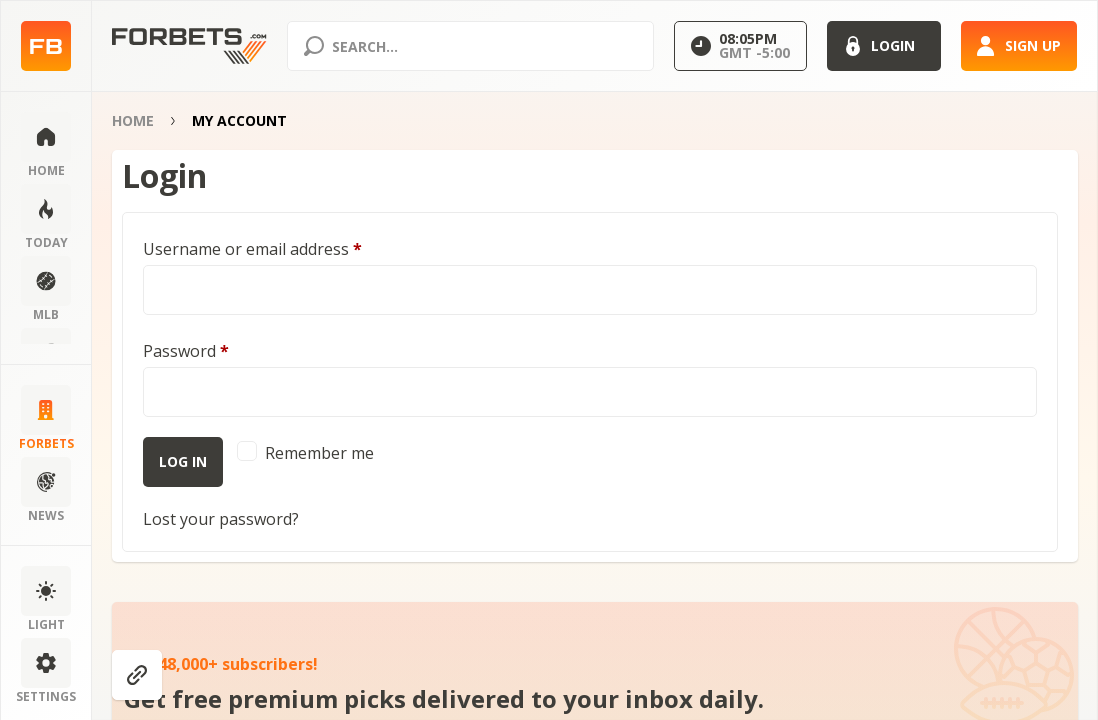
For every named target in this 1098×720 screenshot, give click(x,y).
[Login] (884, 46)
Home (133, 120)
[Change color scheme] (46, 600)
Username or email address (252, 249)
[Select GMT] (740, 46)
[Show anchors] (137, 675)
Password (186, 351)
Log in (183, 461)
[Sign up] (1019, 46)
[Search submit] (314, 46)
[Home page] (46, 46)
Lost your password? (221, 519)
